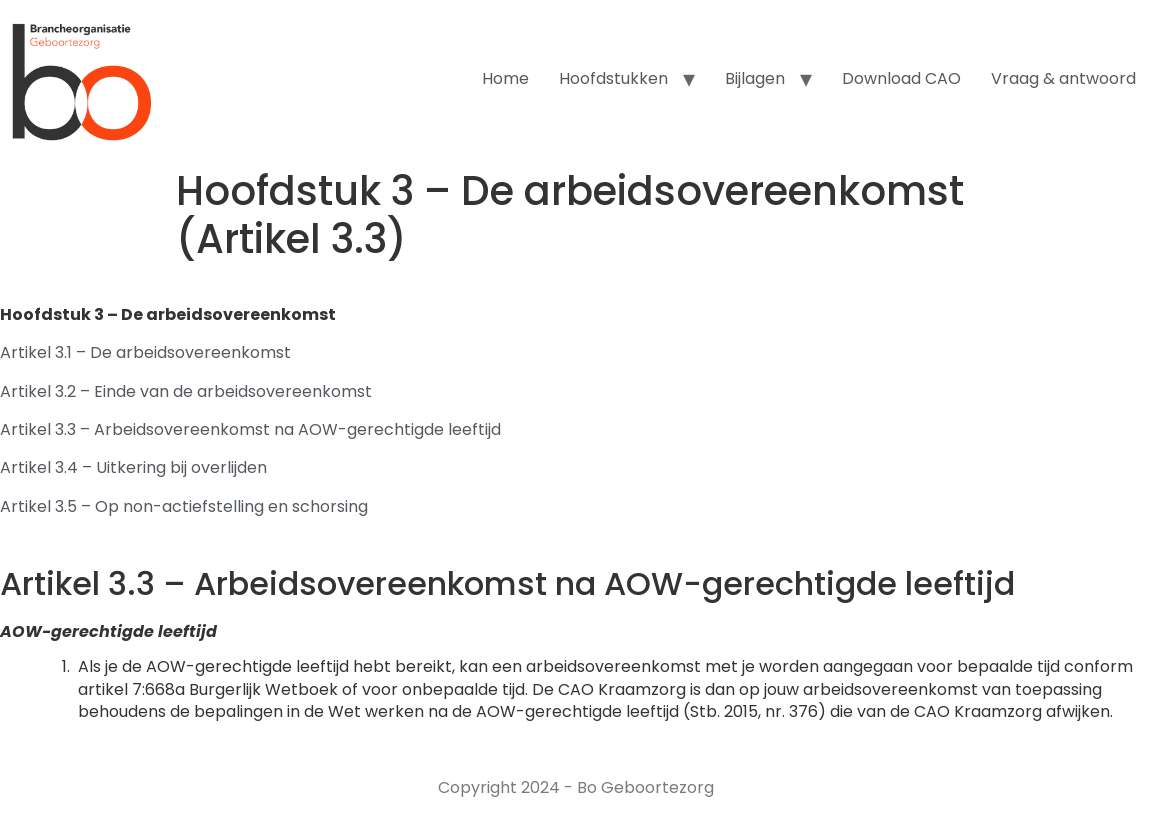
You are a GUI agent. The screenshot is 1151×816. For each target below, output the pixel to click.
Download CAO (901, 78)
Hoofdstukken (613, 78)
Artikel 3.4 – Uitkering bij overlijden (133, 467)
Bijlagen (755, 78)
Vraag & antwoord (1063, 78)
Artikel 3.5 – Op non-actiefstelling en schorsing (184, 506)
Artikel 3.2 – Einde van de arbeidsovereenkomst (186, 391)
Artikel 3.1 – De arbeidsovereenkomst (145, 352)
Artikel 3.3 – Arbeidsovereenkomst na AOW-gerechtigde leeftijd (250, 429)
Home (505, 78)
